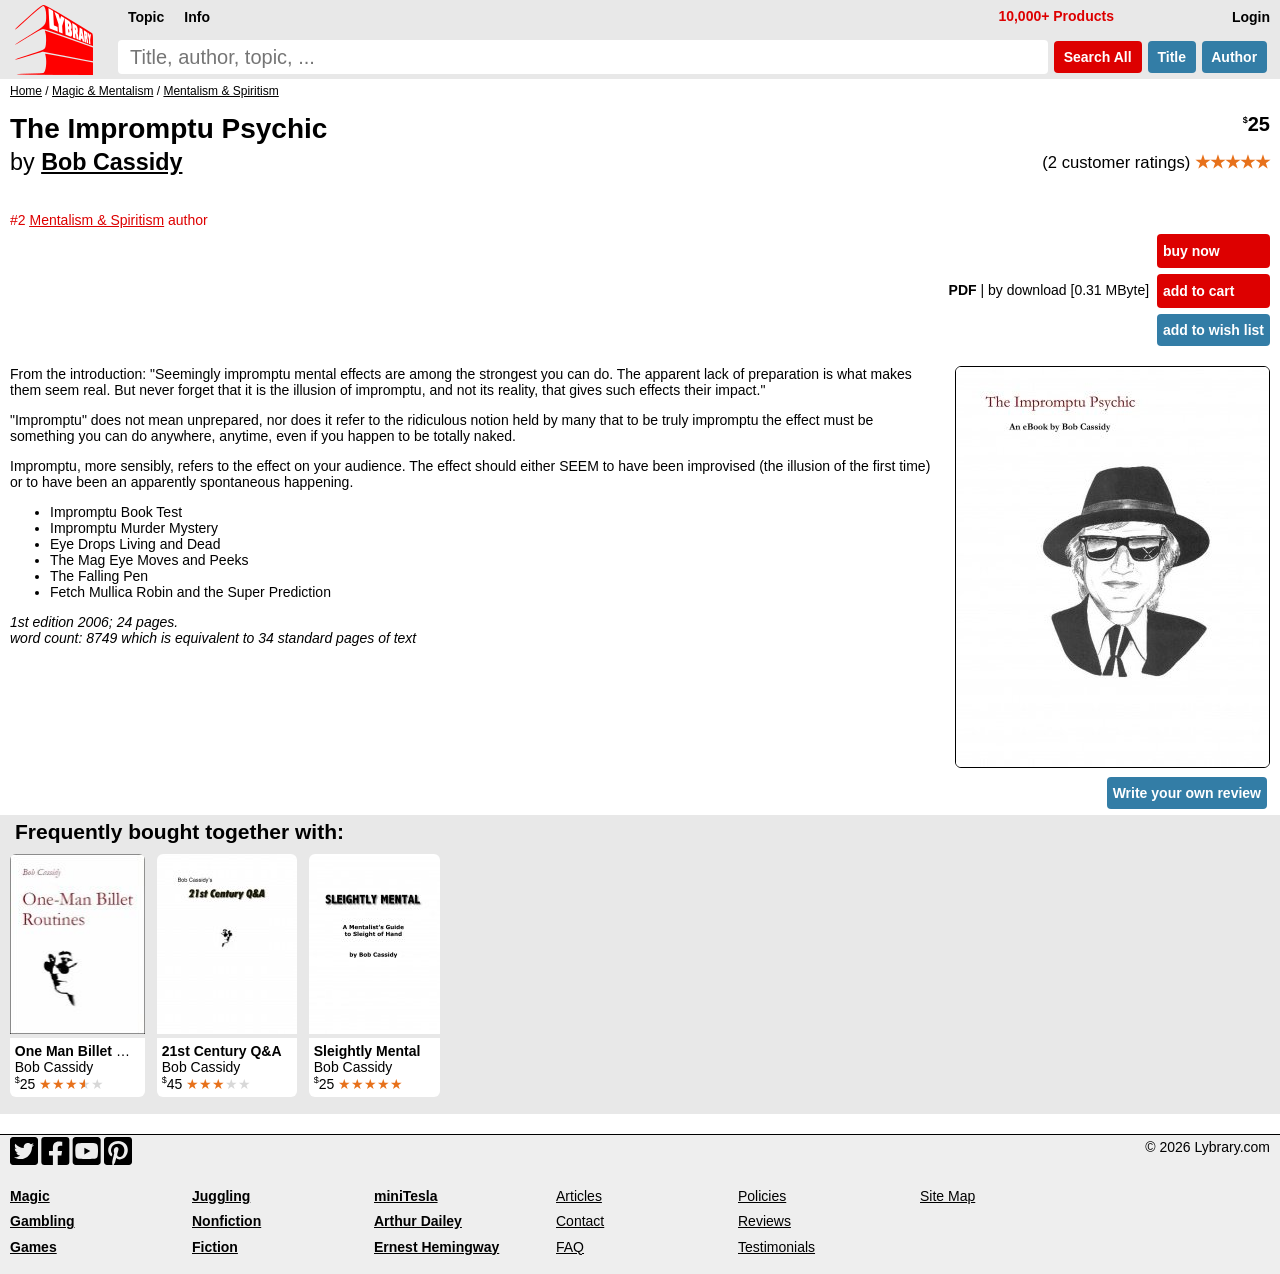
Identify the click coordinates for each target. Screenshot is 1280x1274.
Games (33, 1247)
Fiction (215, 1247)
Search (1098, 57)
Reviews (764, 1221)
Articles (579, 1196)
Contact (580, 1221)
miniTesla (406, 1196)
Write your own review (1187, 793)
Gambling (42, 1221)
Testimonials (776, 1247)
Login (1251, 17)
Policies (762, 1196)
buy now (1191, 251)
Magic (30, 1196)
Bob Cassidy (111, 162)
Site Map (947, 1196)
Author (1234, 57)
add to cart (1199, 291)
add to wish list (1213, 330)
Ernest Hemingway (436, 1247)
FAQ (570, 1247)
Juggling (221, 1196)
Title (1172, 57)
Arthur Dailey (418, 1221)
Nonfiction (226, 1221)
